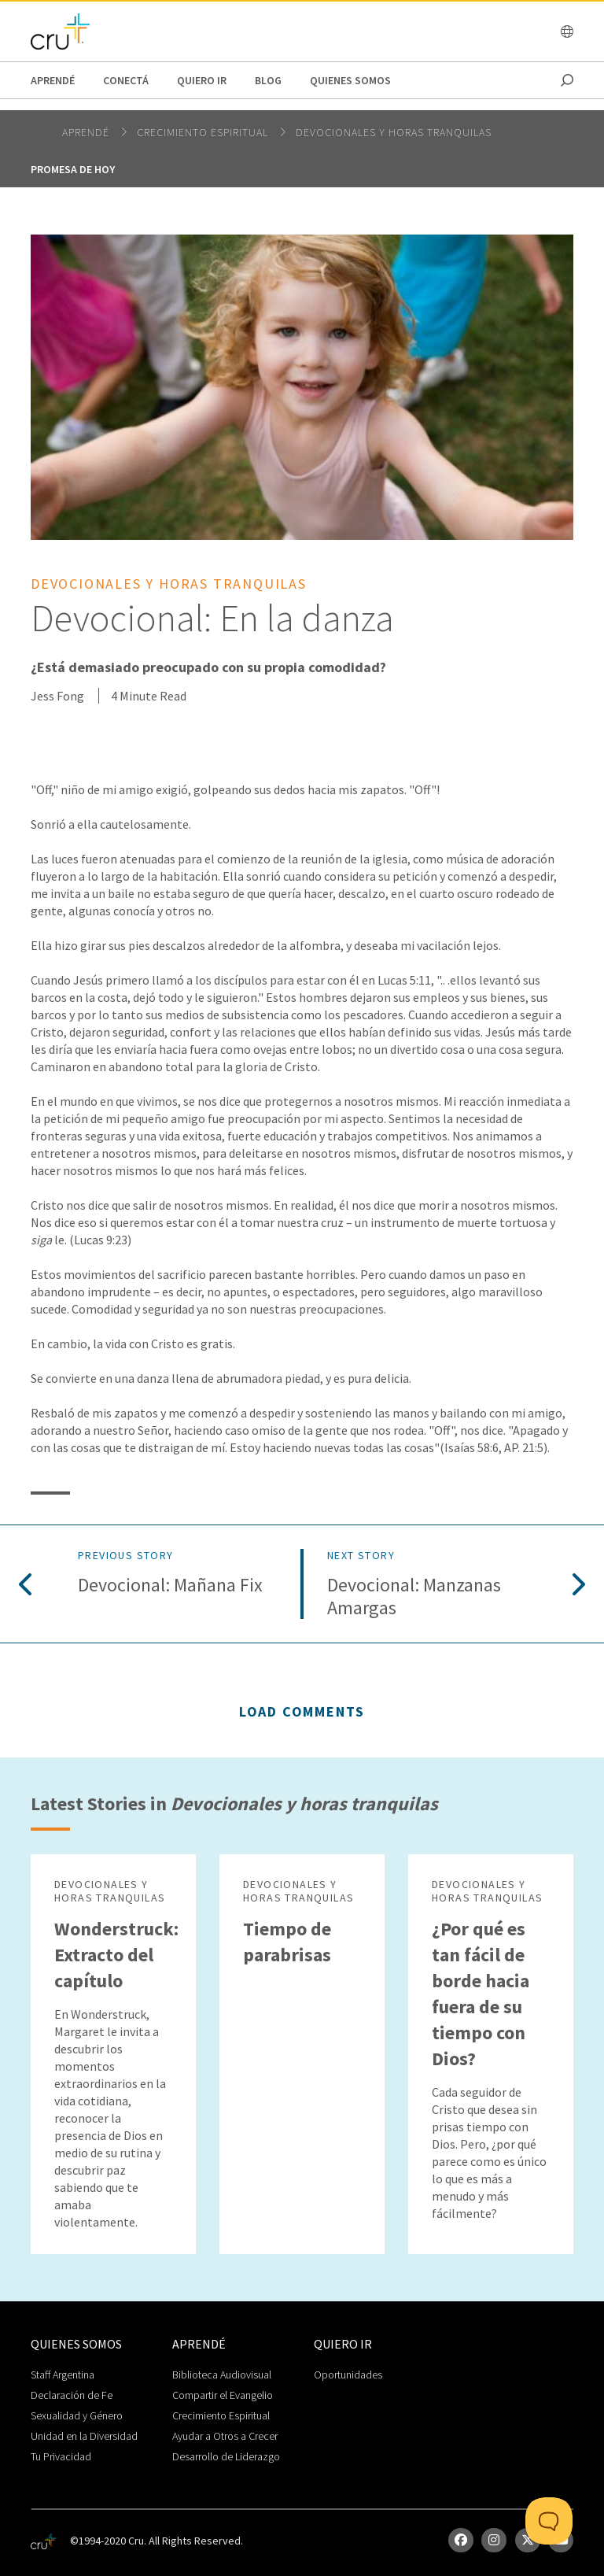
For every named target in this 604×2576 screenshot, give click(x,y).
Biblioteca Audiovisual (221, 2374)
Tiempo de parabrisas (287, 1941)
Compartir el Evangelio (222, 2395)
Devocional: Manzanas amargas (414, 1597)
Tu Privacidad (61, 2456)
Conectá (126, 80)
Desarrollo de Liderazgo (226, 2456)
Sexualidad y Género (77, 2415)
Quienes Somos (350, 80)
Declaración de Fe (71, 2395)
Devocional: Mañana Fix (170, 1585)
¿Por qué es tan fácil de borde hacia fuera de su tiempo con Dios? (480, 1993)
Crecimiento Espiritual (221, 2415)
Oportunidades (348, 2374)
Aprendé (53, 80)
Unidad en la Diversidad (84, 2436)
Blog (268, 80)
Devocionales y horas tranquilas (394, 132)
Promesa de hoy (73, 169)
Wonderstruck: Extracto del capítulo (116, 1954)
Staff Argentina (62, 2374)
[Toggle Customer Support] (549, 2521)
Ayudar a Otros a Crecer (225, 2436)
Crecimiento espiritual (204, 132)
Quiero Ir (201, 80)
